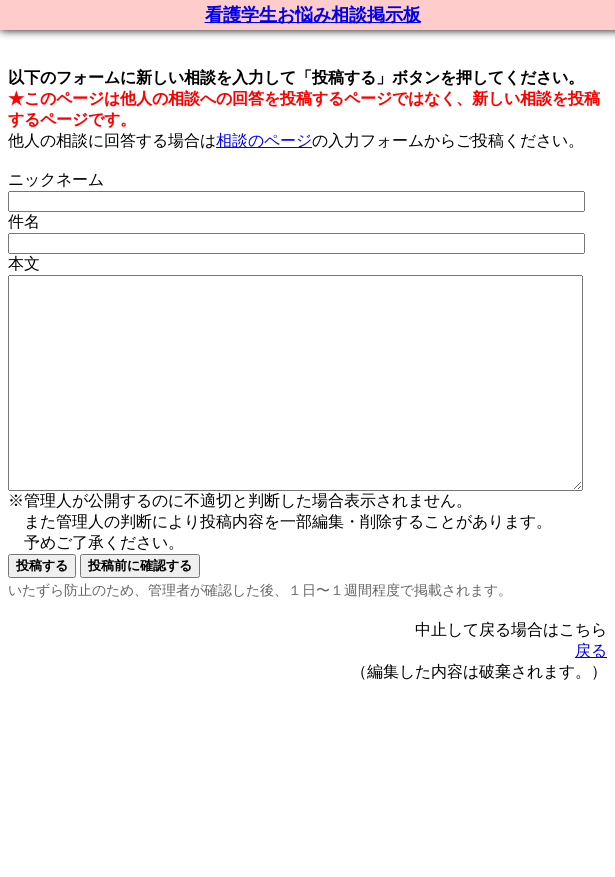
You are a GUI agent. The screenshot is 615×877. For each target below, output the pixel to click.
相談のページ (264, 140)
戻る (591, 692)
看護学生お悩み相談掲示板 (313, 15)
